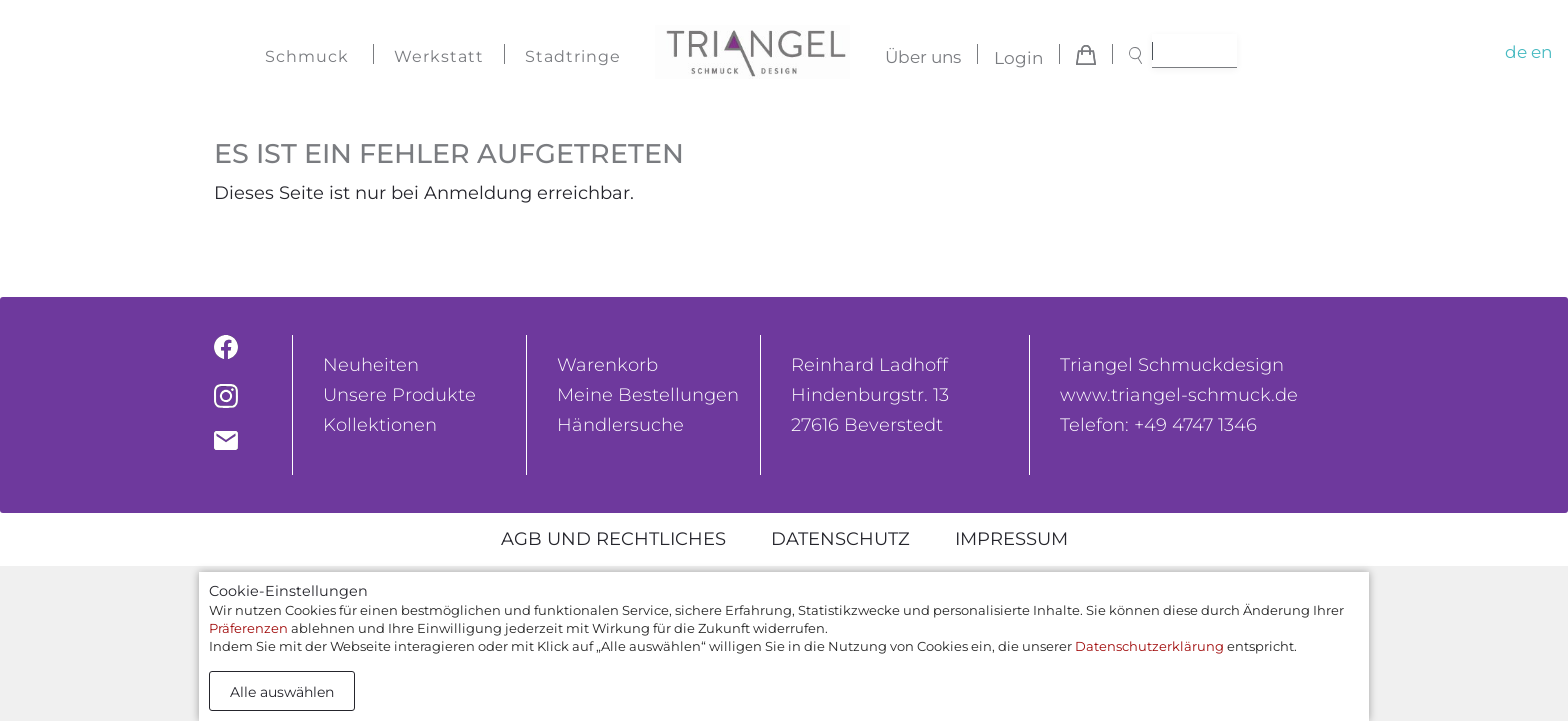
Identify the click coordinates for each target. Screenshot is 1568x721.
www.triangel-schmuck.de (1179, 395)
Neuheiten (371, 365)
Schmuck (307, 56)
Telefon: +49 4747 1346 (1158, 425)
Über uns (923, 58)
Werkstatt (439, 56)
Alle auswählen (282, 692)
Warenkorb (607, 365)
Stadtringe (573, 56)
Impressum (1011, 539)
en (1541, 52)
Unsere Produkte (399, 395)
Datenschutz (840, 539)
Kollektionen (380, 425)
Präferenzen (248, 628)
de (1516, 52)
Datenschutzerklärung (1149, 646)
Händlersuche (620, 425)
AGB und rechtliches (613, 539)
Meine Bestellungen (648, 395)
